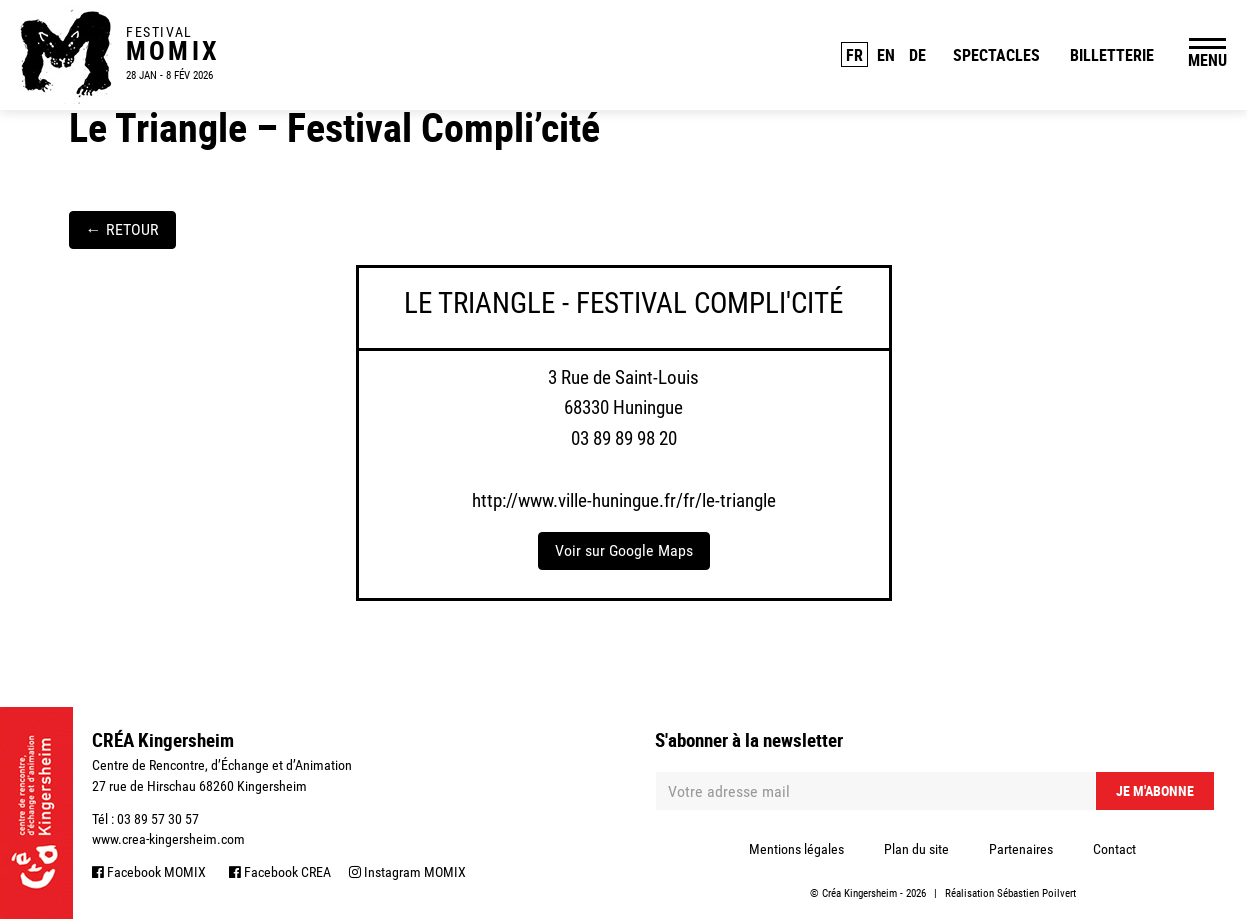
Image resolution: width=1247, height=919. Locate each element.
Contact (1114, 849)
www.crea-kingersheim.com (168, 839)
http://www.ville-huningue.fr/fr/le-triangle (624, 500)
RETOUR (122, 229)
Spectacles (996, 55)
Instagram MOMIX (407, 872)
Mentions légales (796, 849)
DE (917, 55)
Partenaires (1021, 849)
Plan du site (916, 849)
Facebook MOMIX (149, 872)
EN (886, 55)
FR (854, 55)
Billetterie (1112, 55)
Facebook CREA (280, 872)
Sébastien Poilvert (1036, 893)
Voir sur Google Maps (624, 550)
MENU (1207, 60)
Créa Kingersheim (859, 893)
